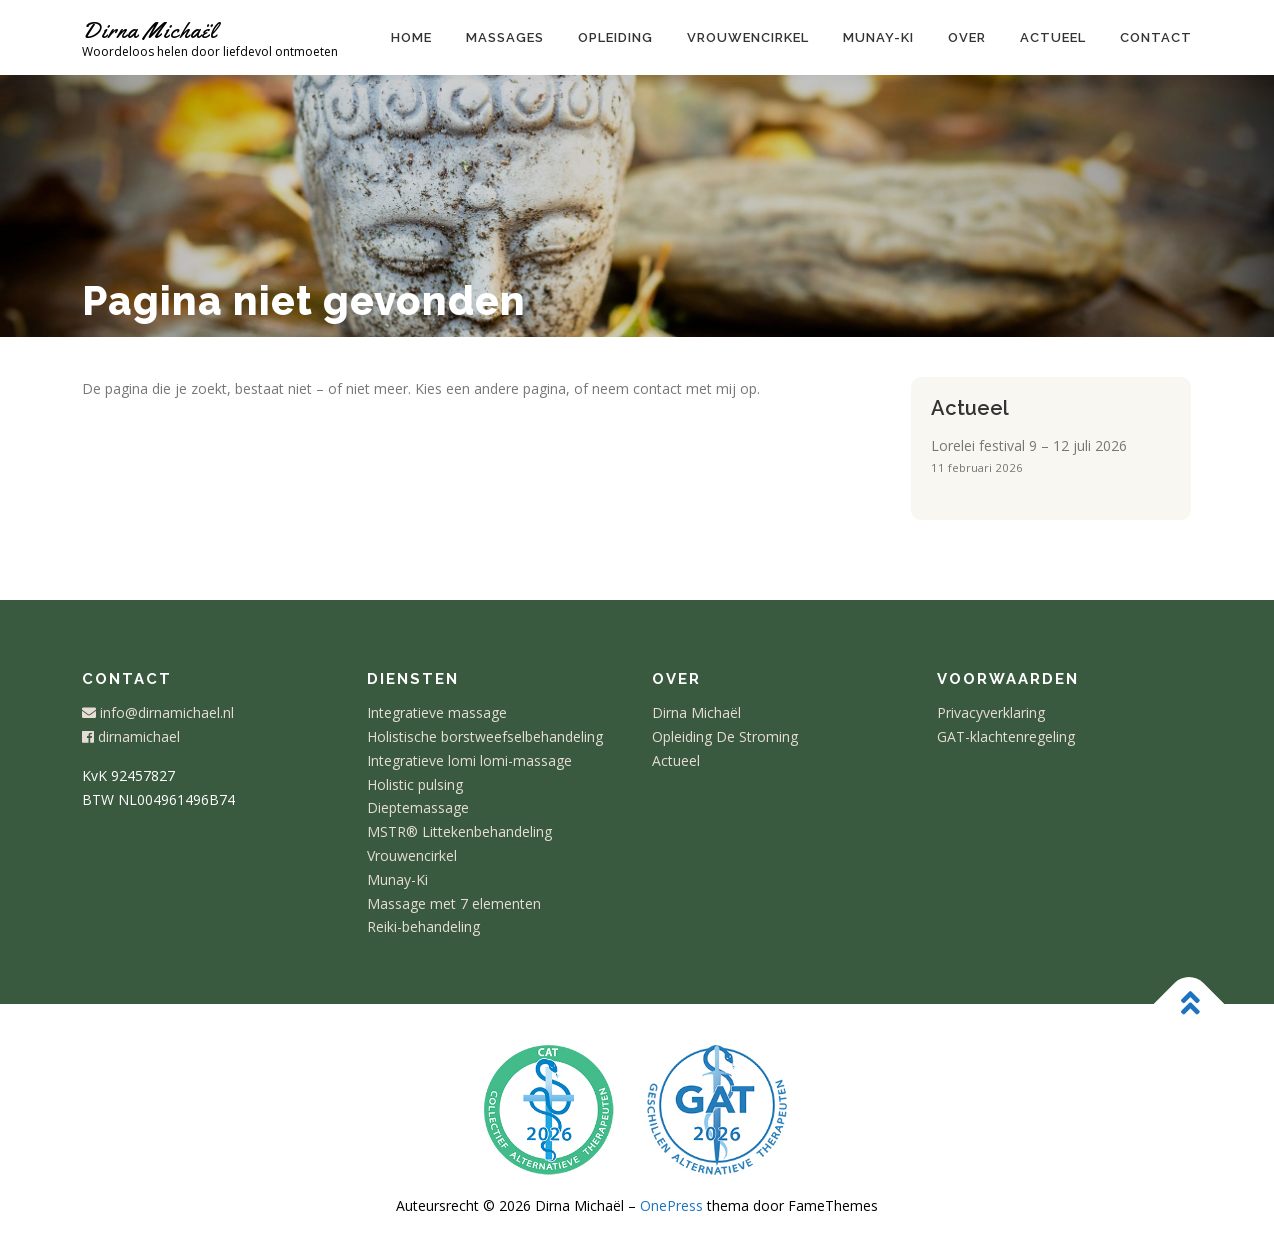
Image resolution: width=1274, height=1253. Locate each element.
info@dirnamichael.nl (158, 712)
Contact (1156, 37)
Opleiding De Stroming (725, 736)
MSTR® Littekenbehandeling (459, 831)
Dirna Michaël (149, 30)
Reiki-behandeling (423, 926)
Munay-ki (878, 37)
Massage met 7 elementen (454, 903)
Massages (505, 37)
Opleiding (615, 37)
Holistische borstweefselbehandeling (485, 736)
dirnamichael (131, 736)
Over (967, 37)
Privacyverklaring (991, 712)
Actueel (1053, 37)
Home (411, 37)
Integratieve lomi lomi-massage (469, 760)
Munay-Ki (397, 879)
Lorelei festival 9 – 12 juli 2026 (1029, 445)
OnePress (671, 1205)
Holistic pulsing (415, 784)
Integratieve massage (437, 712)
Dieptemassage (418, 807)
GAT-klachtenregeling (1006, 736)
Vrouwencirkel (748, 37)
